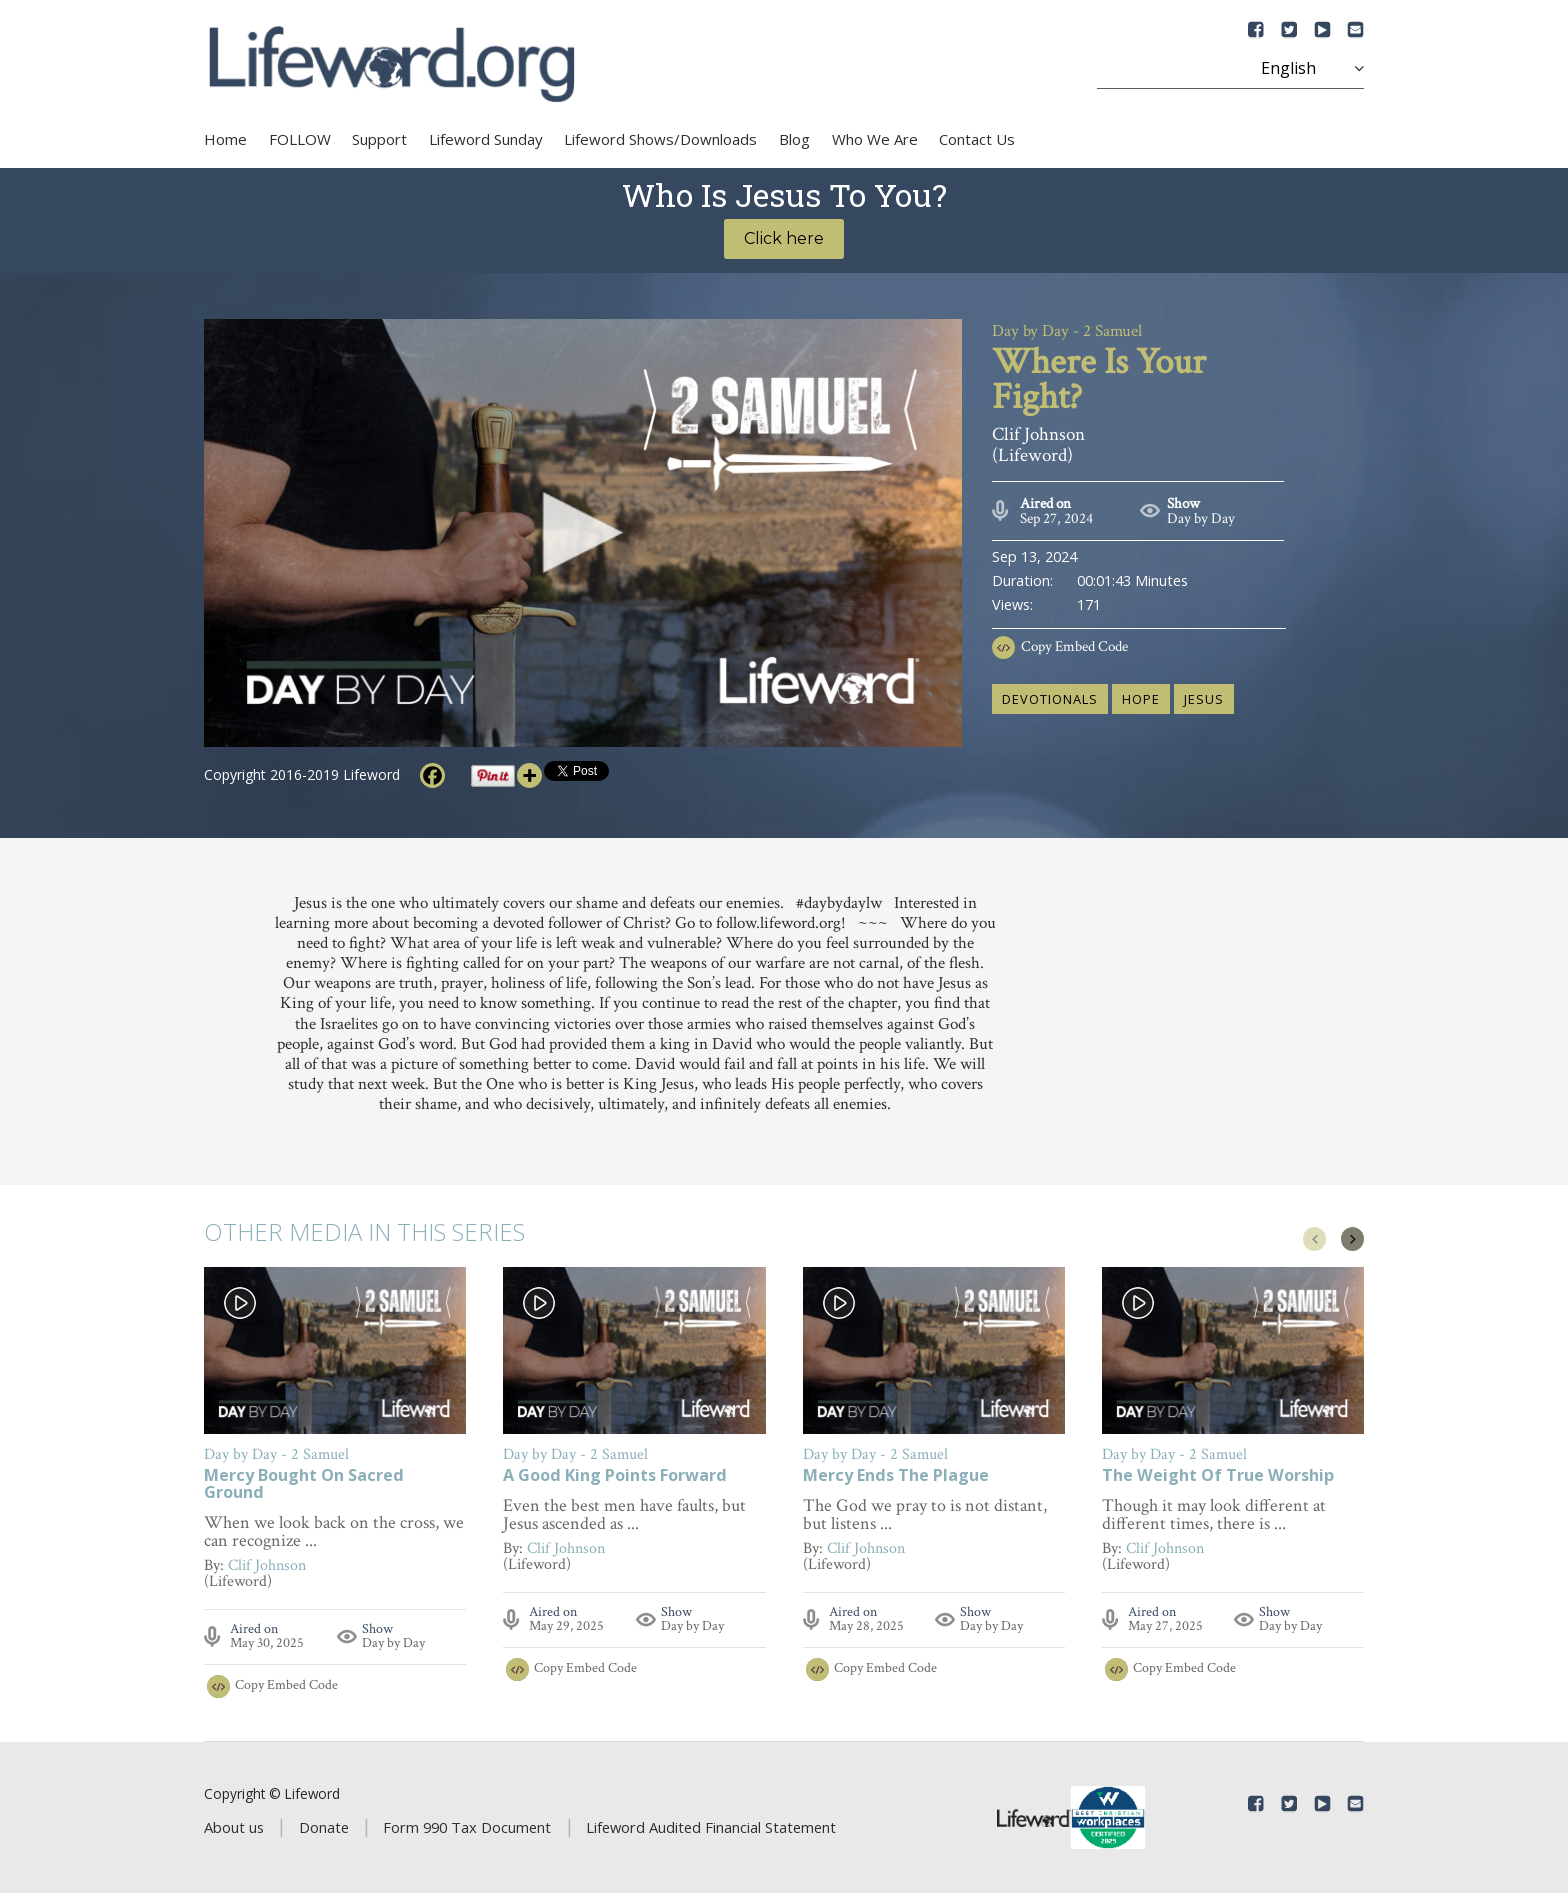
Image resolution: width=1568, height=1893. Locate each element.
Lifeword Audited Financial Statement (711, 1827)
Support (379, 139)
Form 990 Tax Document (467, 1827)
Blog (794, 139)
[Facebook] (432, 775)
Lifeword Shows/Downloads (660, 139)
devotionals (1050, 699)
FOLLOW (300, 139)
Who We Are (875, 139)
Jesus (1204, 699)
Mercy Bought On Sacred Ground (304, 1485)
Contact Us (977, 139)
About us (234, 1827)
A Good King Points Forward (615, 1476)
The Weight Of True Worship (1218, 1476)
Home (225, 139)
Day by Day (1201, 518)
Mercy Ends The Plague (896, 1476)
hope (1141, 699)
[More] (529, 775)
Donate (324, 1827)
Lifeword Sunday (486, 139)
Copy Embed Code (1074, 646)
